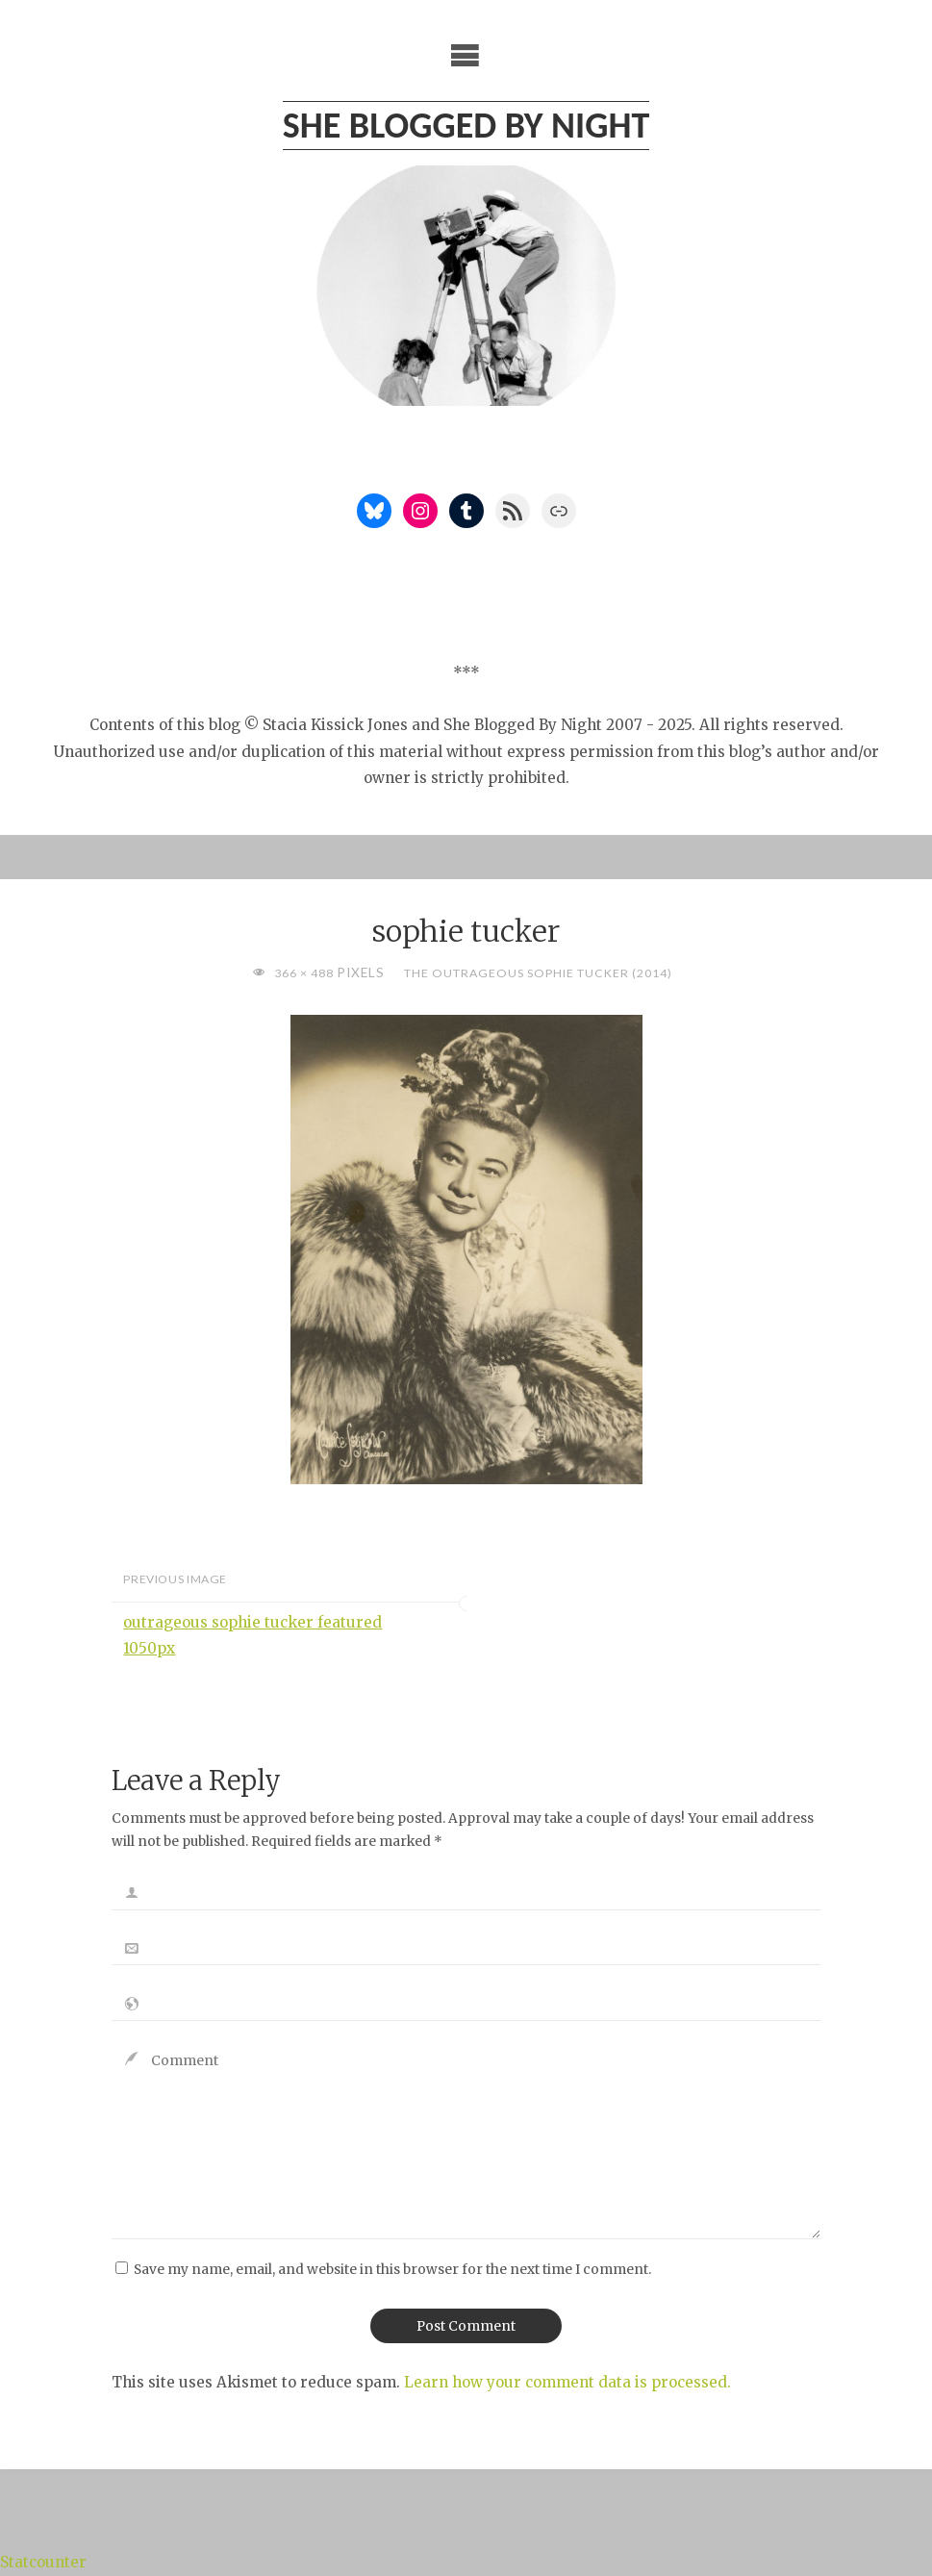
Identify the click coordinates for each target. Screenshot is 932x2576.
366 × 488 (305, 973)
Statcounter (43, 2562)
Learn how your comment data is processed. (567, 2382)
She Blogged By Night (466, 125)
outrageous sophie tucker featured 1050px (252, 1635)
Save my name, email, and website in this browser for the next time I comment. (392, 2269)
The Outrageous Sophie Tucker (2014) (538, 973)
